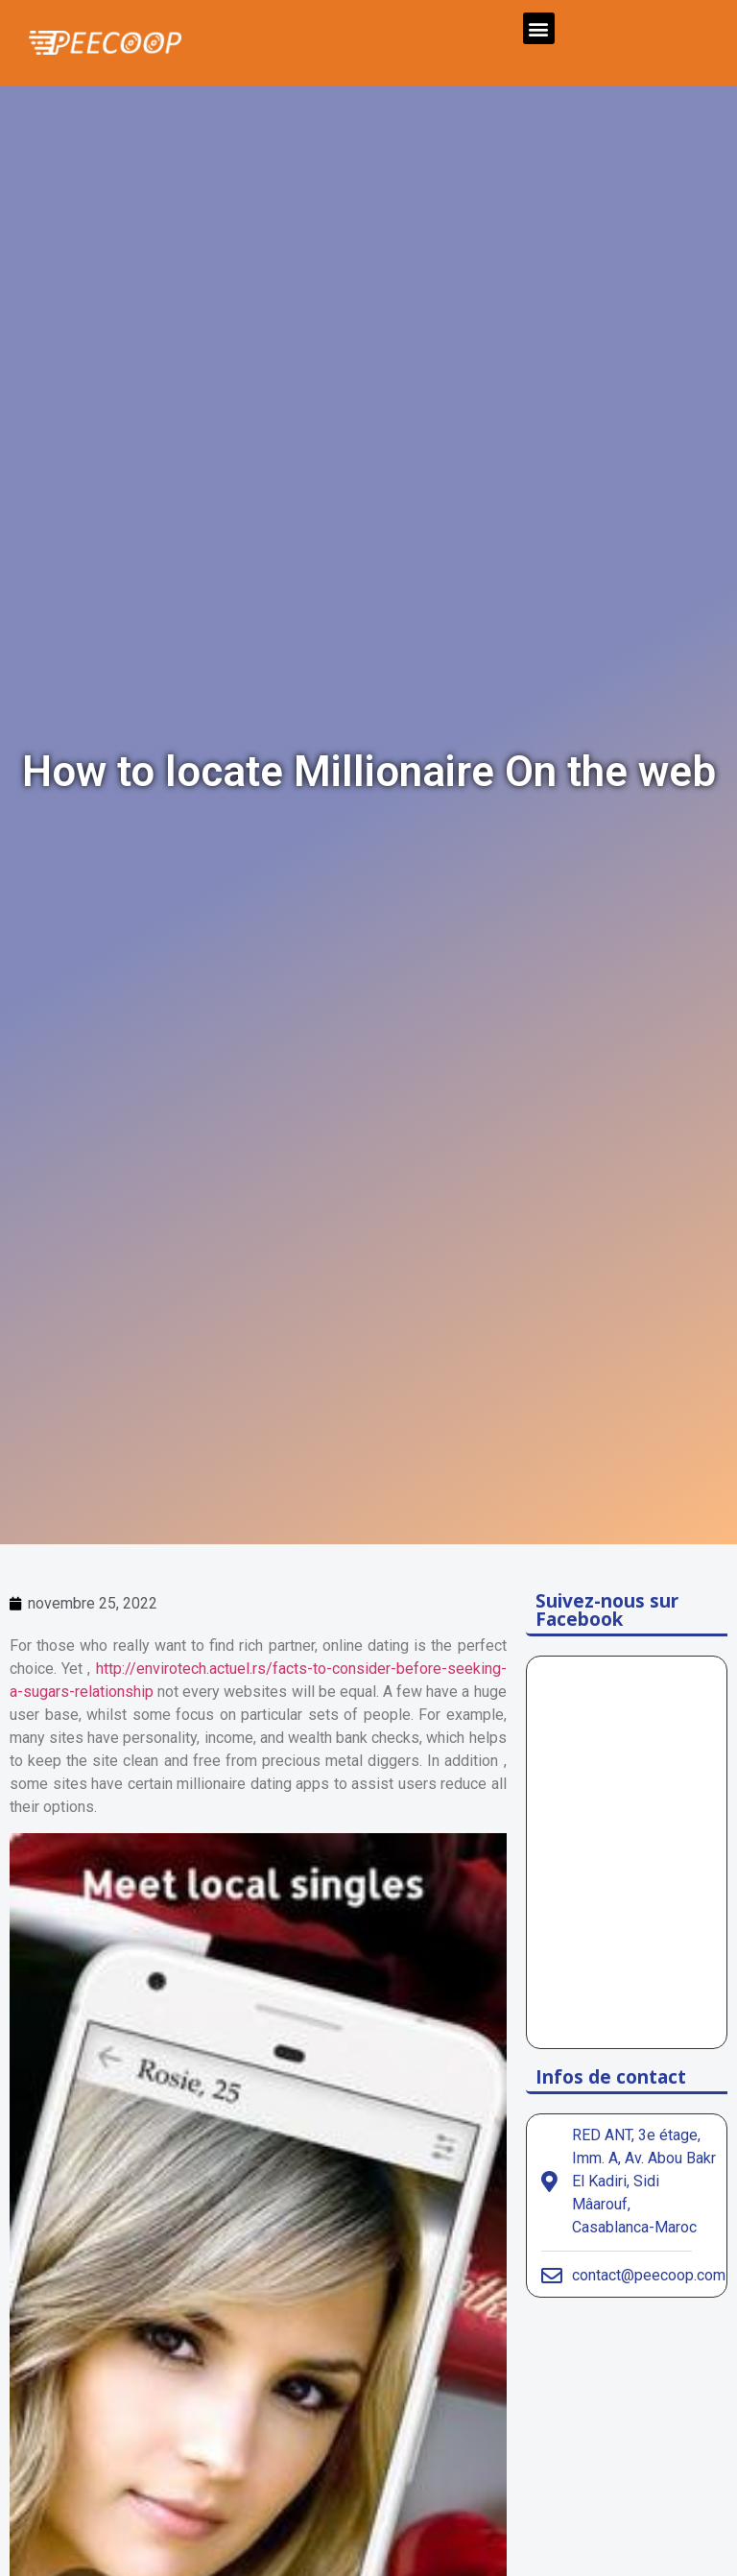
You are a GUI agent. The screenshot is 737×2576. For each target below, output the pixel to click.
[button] (539, 28)
